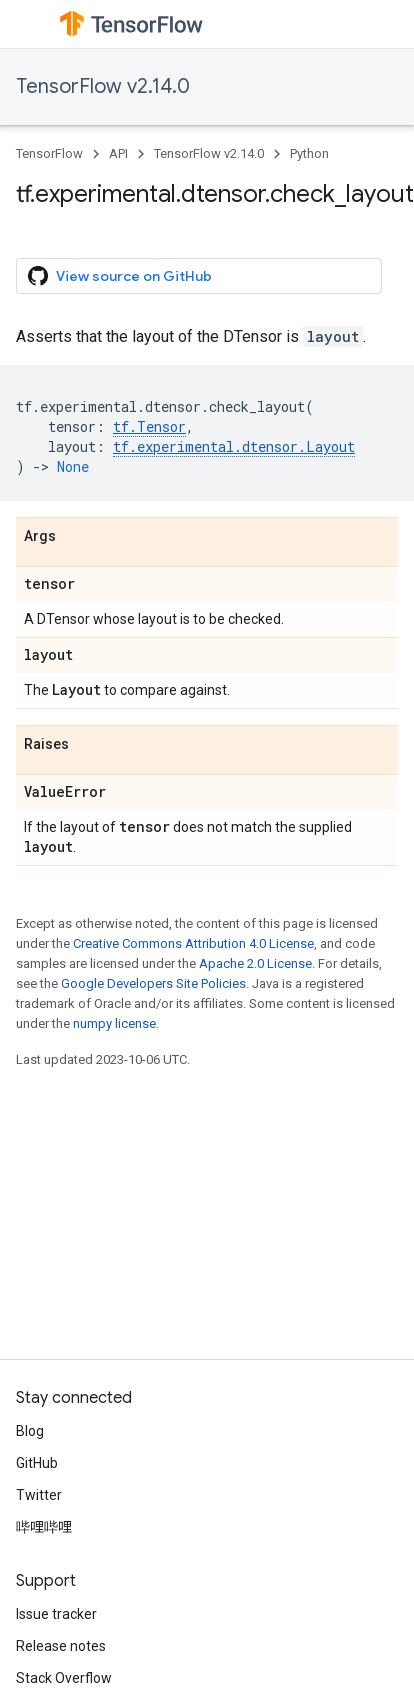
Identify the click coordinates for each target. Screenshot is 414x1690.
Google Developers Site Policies (153, 983)
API (118, 153)
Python (309, 153)
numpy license (114, 1023)
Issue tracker (56, 1614)
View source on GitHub (120, 276)
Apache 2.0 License (255, 963)
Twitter (39, 1495)
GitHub (37, 1463)
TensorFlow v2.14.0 (103, 86)
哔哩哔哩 (44, 1527)
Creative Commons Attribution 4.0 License (193, 943)
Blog (30, 1431)
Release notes (61, 1646)
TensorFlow (49, 153)
